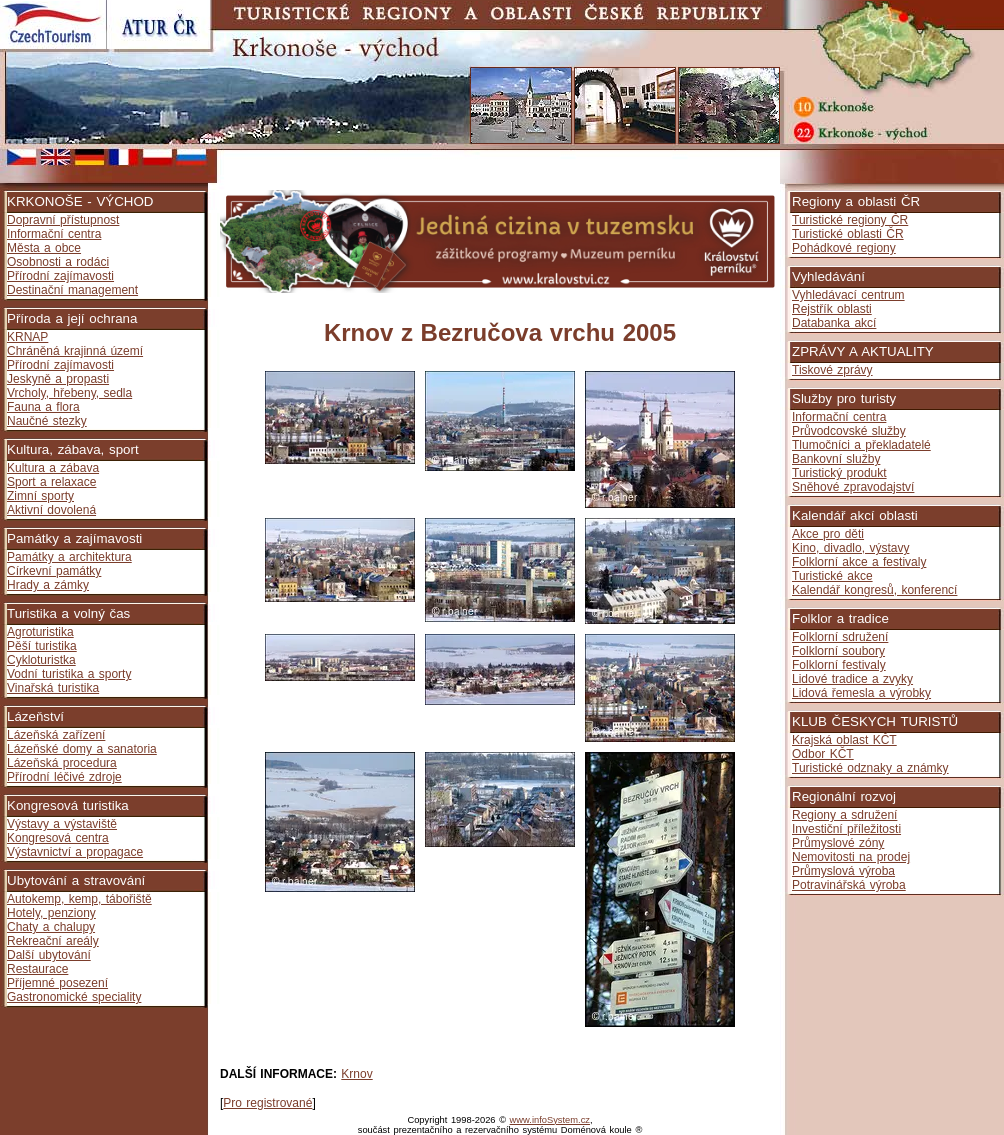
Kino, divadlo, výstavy (850, 548)
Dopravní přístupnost (63, 220)
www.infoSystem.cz (550, 1120)
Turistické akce (832, 576)
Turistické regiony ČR (850, 220)
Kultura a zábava (53, 468)
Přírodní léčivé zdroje (64, 777)
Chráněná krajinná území (75, 351)
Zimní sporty (40, 496)
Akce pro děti (828, 534)
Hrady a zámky (48, 585)
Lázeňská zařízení (56, 735)
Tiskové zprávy (832, 370)
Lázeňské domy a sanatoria (82, 749)
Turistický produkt (839, 473)
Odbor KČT (823, 754)
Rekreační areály (53, 941)
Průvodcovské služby (849, 431)
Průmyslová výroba (843, 871)
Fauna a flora (43, 407)
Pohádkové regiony (844, 248)
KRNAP (27, 337)
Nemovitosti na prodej (851, 857)
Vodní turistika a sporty (69, 674)
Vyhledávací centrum (848, 295)
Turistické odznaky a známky (870, 768)
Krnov (356, 1074)
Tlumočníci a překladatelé (861, 445)
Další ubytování (49, 955)
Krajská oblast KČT (844, 740)
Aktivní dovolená (51, 510)
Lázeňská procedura (62, 763)
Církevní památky (54, 571)
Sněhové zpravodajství (853, 487)
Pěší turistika (42, 646)
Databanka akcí (834, 323)
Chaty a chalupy (51, 927)
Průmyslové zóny (838, 843)
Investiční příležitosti (846, 829)
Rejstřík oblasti (832, 309)
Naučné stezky (47, 421)
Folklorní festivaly (839, 665)
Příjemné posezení (57, 983)
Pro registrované (267, 1103)
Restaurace (37, 969)
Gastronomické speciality (74, 997)
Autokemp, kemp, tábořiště (79, 899)
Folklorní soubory (838, 651)
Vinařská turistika (53, 688)
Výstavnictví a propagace (75, 852)
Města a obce (44, 248)
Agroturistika (40, 632)
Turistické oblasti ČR (848, 234)
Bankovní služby (836, 459)
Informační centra (54, 234)
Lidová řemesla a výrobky (861, 693)
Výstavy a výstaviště (62, 824)
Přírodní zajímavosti (60, 276)
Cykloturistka (41, 660)
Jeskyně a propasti (58, 379)
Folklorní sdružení (840, 637)
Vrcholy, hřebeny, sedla (69, 393)
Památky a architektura (69, 557)
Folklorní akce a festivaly (859, 562)
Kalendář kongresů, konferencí (874, 590)
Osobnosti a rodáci (58, 262)
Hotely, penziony (51, 913)
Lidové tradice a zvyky (852, 679)
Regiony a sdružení (844, 815)
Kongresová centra (58, 838)
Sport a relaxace (51, 482)
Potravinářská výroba (849, 885)
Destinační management (72, 290)
